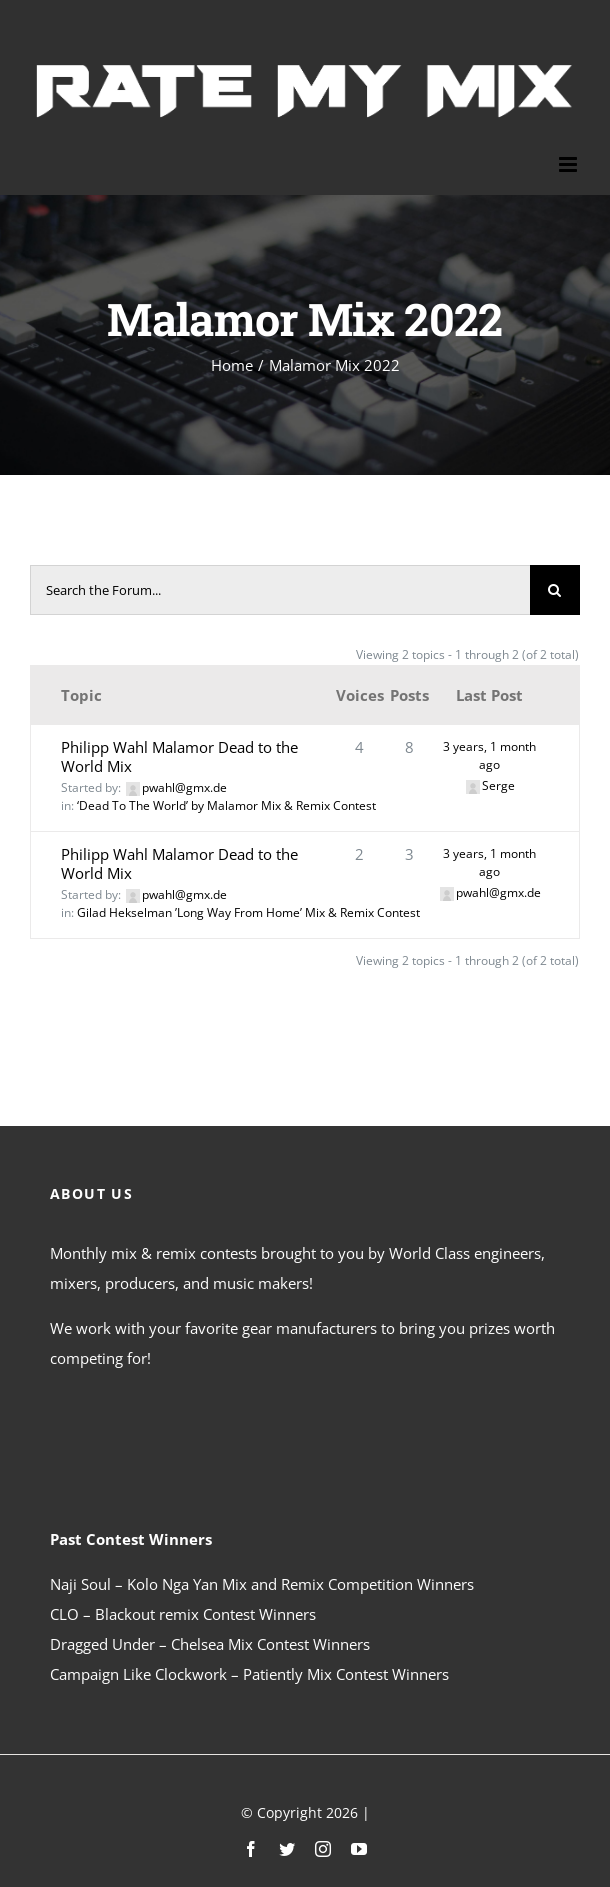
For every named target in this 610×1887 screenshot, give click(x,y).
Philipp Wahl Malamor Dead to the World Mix (179, 756)
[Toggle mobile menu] (569, 164)
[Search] (555, 590)
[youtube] (359, 1849)
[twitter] (287, 1849)
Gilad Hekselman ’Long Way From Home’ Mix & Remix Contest (248, 912)
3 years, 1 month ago (489, 755)
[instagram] (323, 1849)
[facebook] (251, 1849)
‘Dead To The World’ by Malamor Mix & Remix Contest (226, 805)
